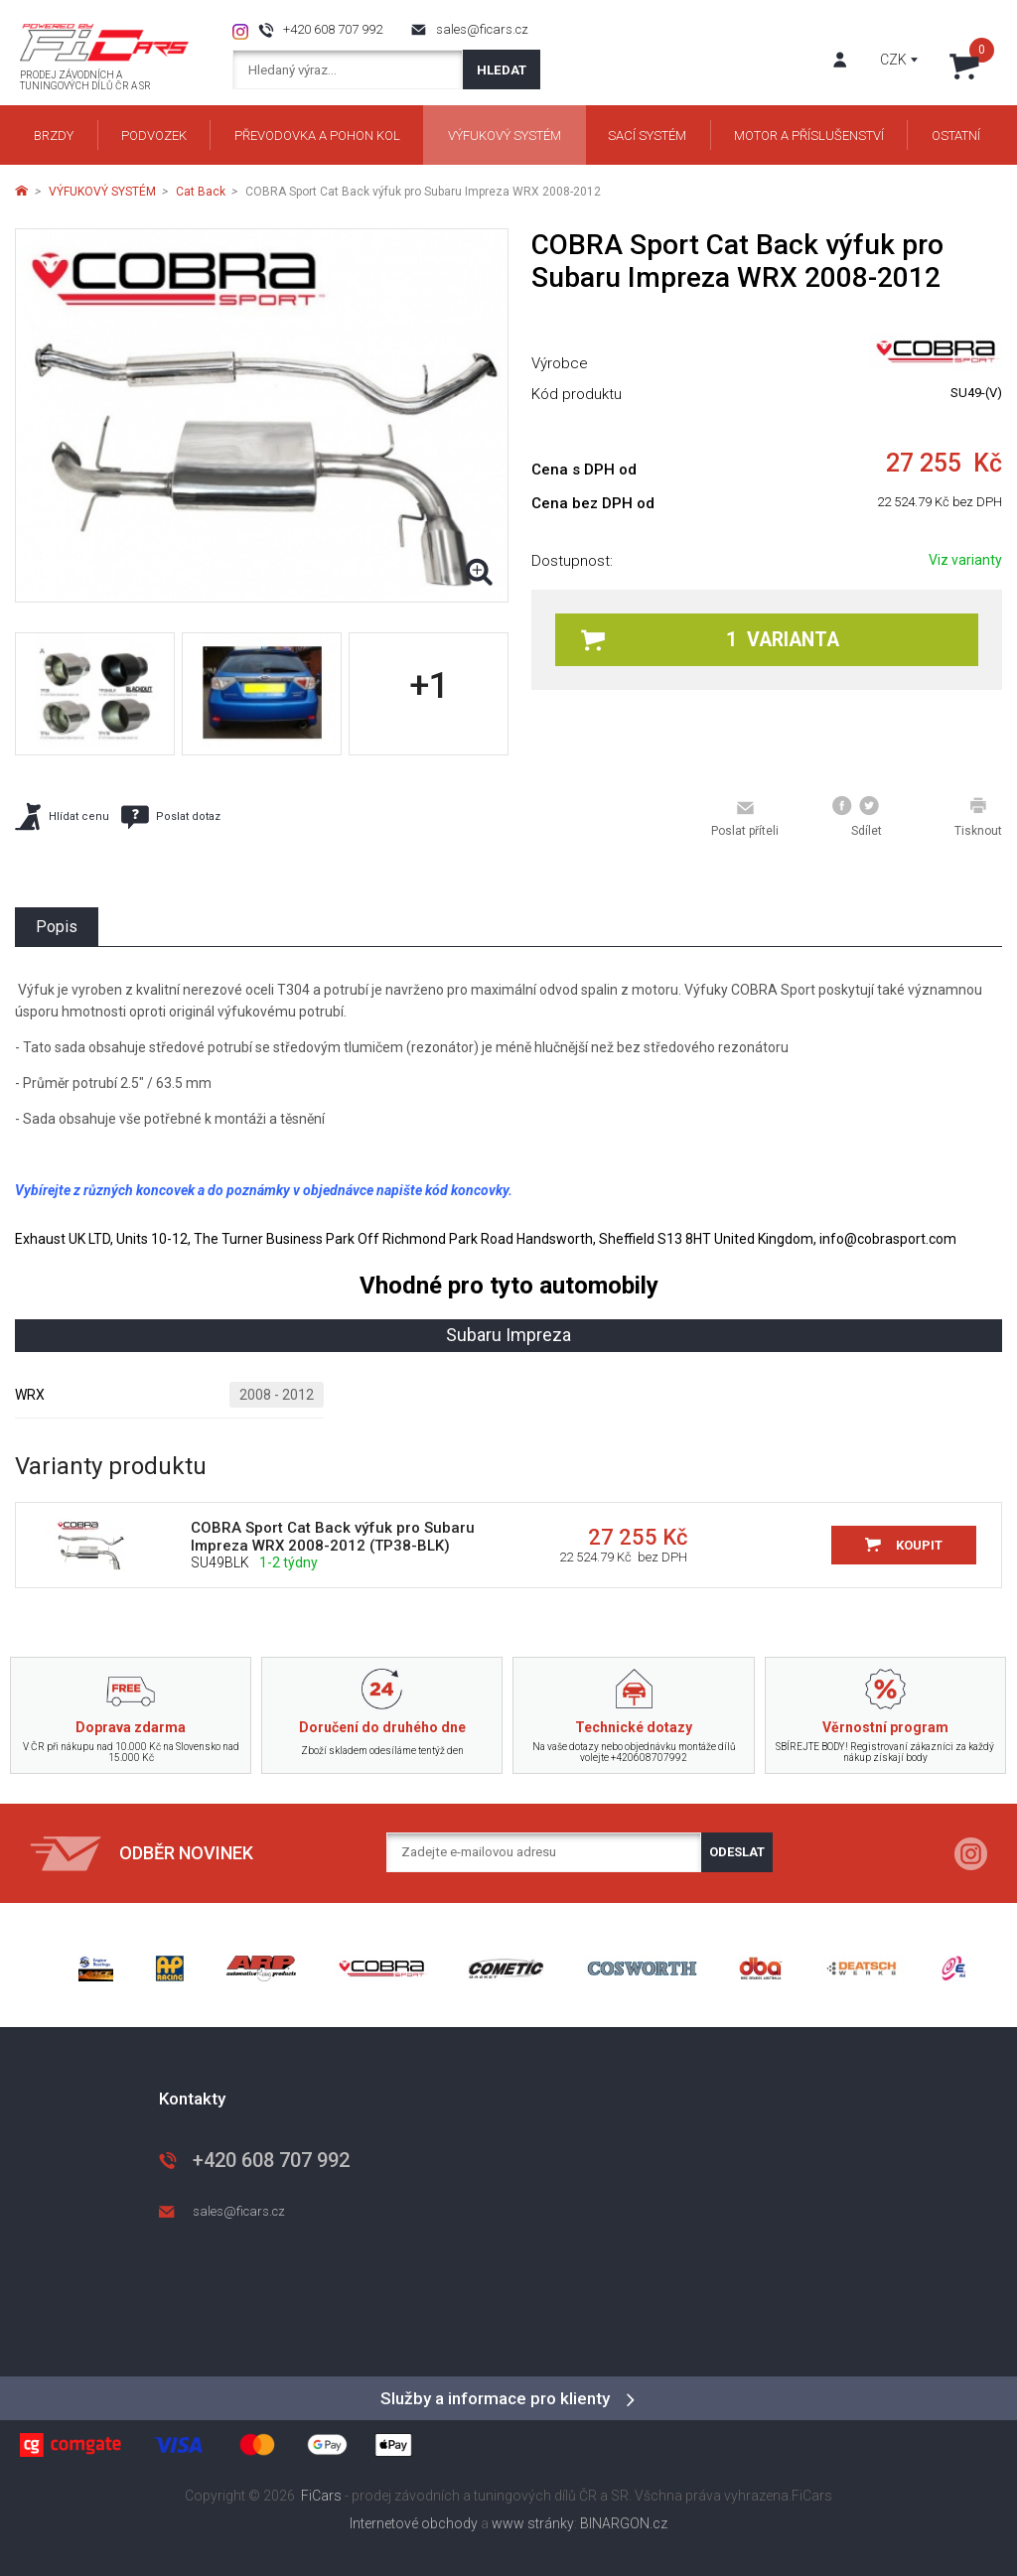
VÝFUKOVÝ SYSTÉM (102, 192)
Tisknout (978, 817)
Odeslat (737, 1851)
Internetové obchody (414, 2523)
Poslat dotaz (170, 817)
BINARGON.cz (623, 2523)
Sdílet (857, 817)
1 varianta (710, 639)
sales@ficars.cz (482, 29)
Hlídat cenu (62, 816)
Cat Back (200, 192)
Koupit (919, 1545)
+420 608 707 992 (332, 29)
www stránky (533, 2523)
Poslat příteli (745, 818)
